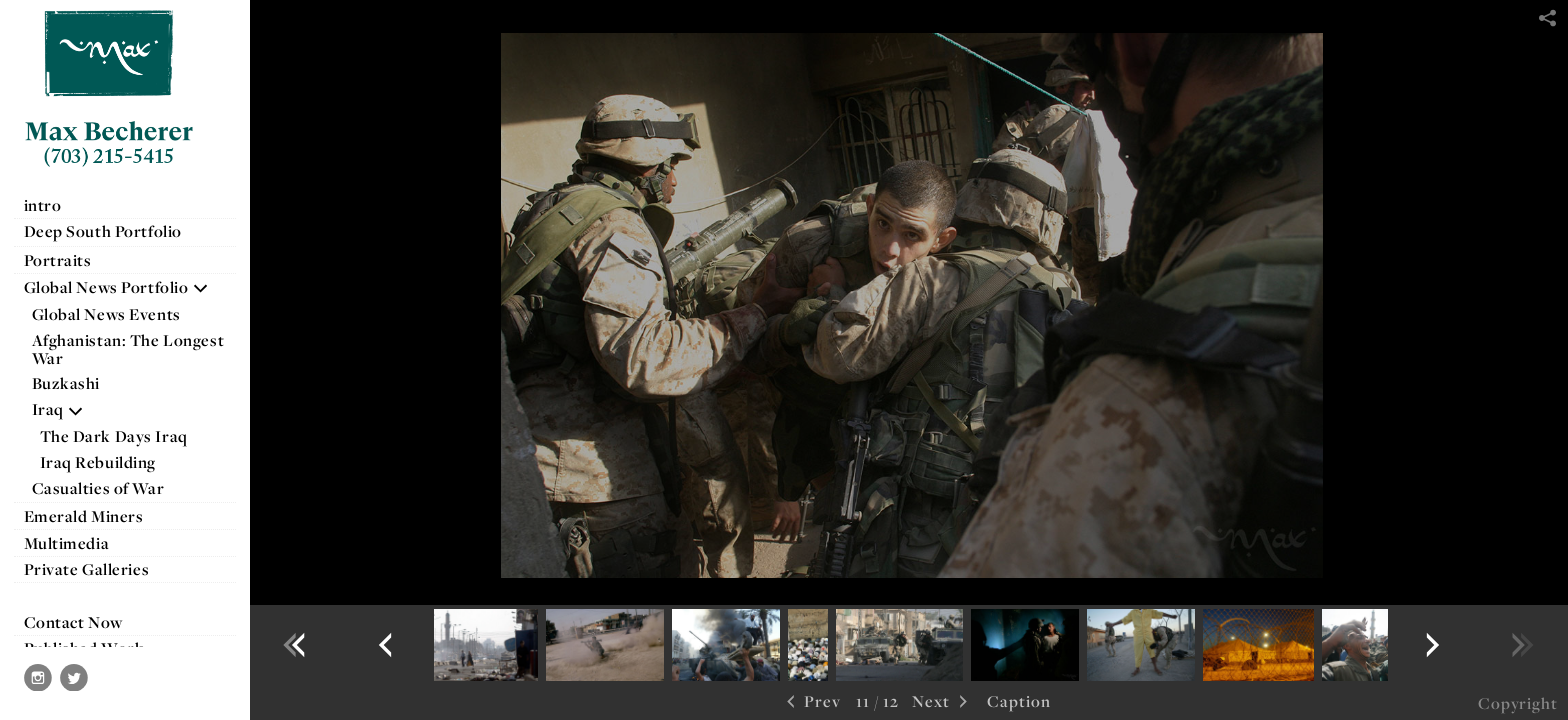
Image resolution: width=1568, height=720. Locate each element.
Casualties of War (108, 488)
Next (942, 702)
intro (43, 205)
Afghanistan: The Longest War (128, 349)
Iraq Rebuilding (98, 462)
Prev (811, 702)
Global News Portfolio (117, 287)
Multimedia (67, 543)
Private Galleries (87, 569)
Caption (1019, 701)
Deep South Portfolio (113, 231)
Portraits (58, 260)
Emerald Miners (84, 516)
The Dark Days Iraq (114, 436)
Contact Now (73, 622)
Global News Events (106, 314)
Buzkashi (66, 383)
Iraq (58, 409)
